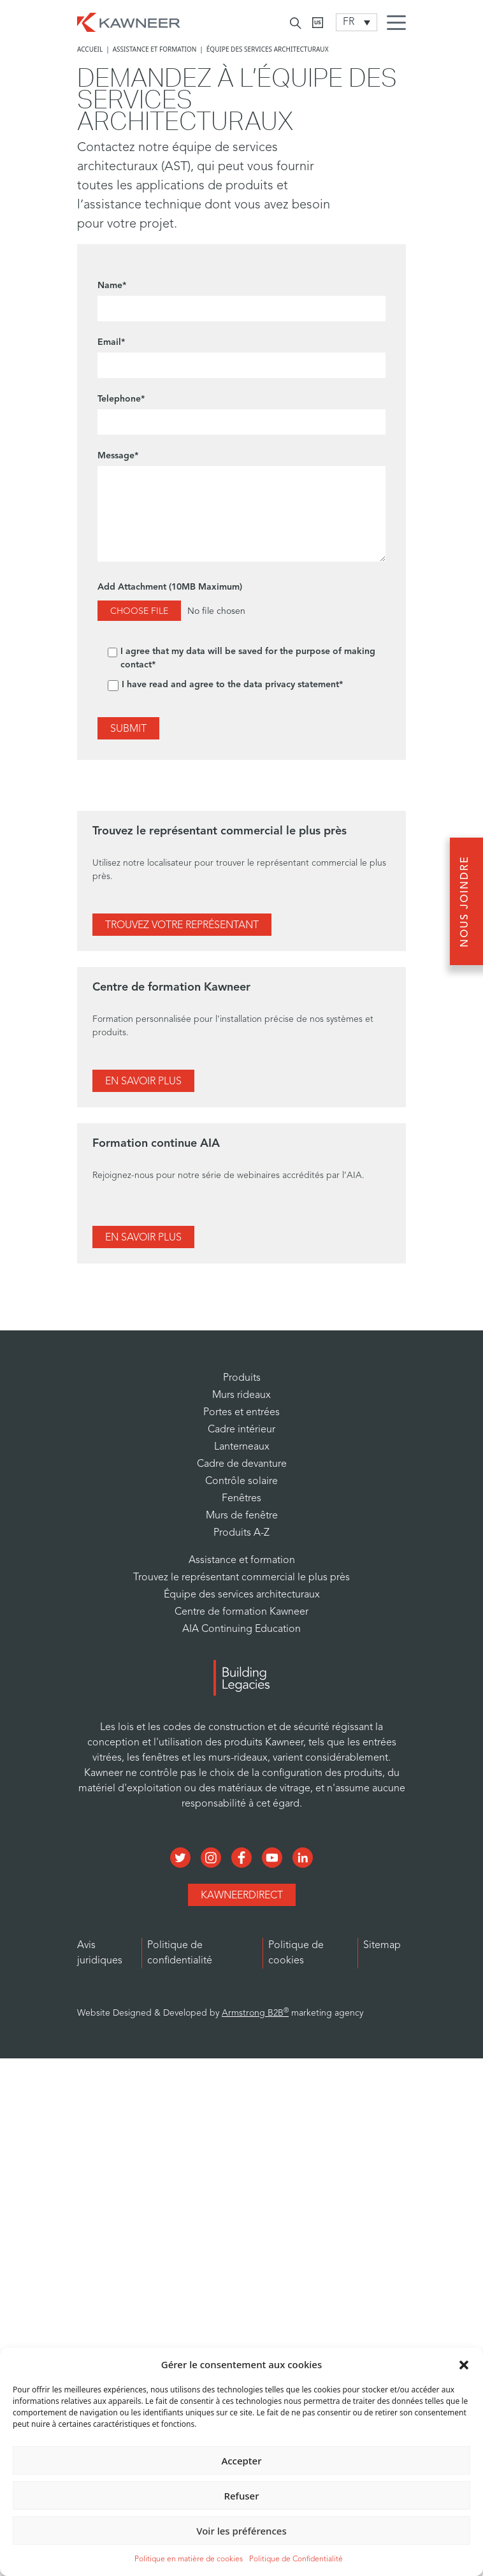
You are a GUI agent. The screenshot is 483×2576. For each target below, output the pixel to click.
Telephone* (241, 415)
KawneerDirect (242, 1896)
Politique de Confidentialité (296, 2559)
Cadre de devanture (242, 1464)
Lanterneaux (242, 1447)
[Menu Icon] (399, 24)
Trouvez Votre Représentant (182, 926)
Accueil (90, 49)
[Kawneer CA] (317, 22)
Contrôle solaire (241, 1481)
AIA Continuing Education (241, 1629)
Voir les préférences (241, 2530)
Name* (241, 301)
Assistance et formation (155, 49)
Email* (241, 358)
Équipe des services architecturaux (242, 1595)
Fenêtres (241, 1499)
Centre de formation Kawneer (241, 1612)
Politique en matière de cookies (188, 2559)
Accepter (241, 2460)
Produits (242, 1378)
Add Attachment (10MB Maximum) (241, 605)
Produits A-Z (241, 1533)
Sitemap (382, 1945)
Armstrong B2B (255, 2013)
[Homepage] (128, 21)
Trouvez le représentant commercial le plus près (241, 1578)
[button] (464, 2364)
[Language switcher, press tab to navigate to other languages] (356, 22)
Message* (241, 508)
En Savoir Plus (143, 1082)
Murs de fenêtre (242, 1516)
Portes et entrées (241, 1413)
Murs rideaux (241, 1395)
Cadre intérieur (241, 1430)
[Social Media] (181, 1856)
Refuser (241, 2495)
